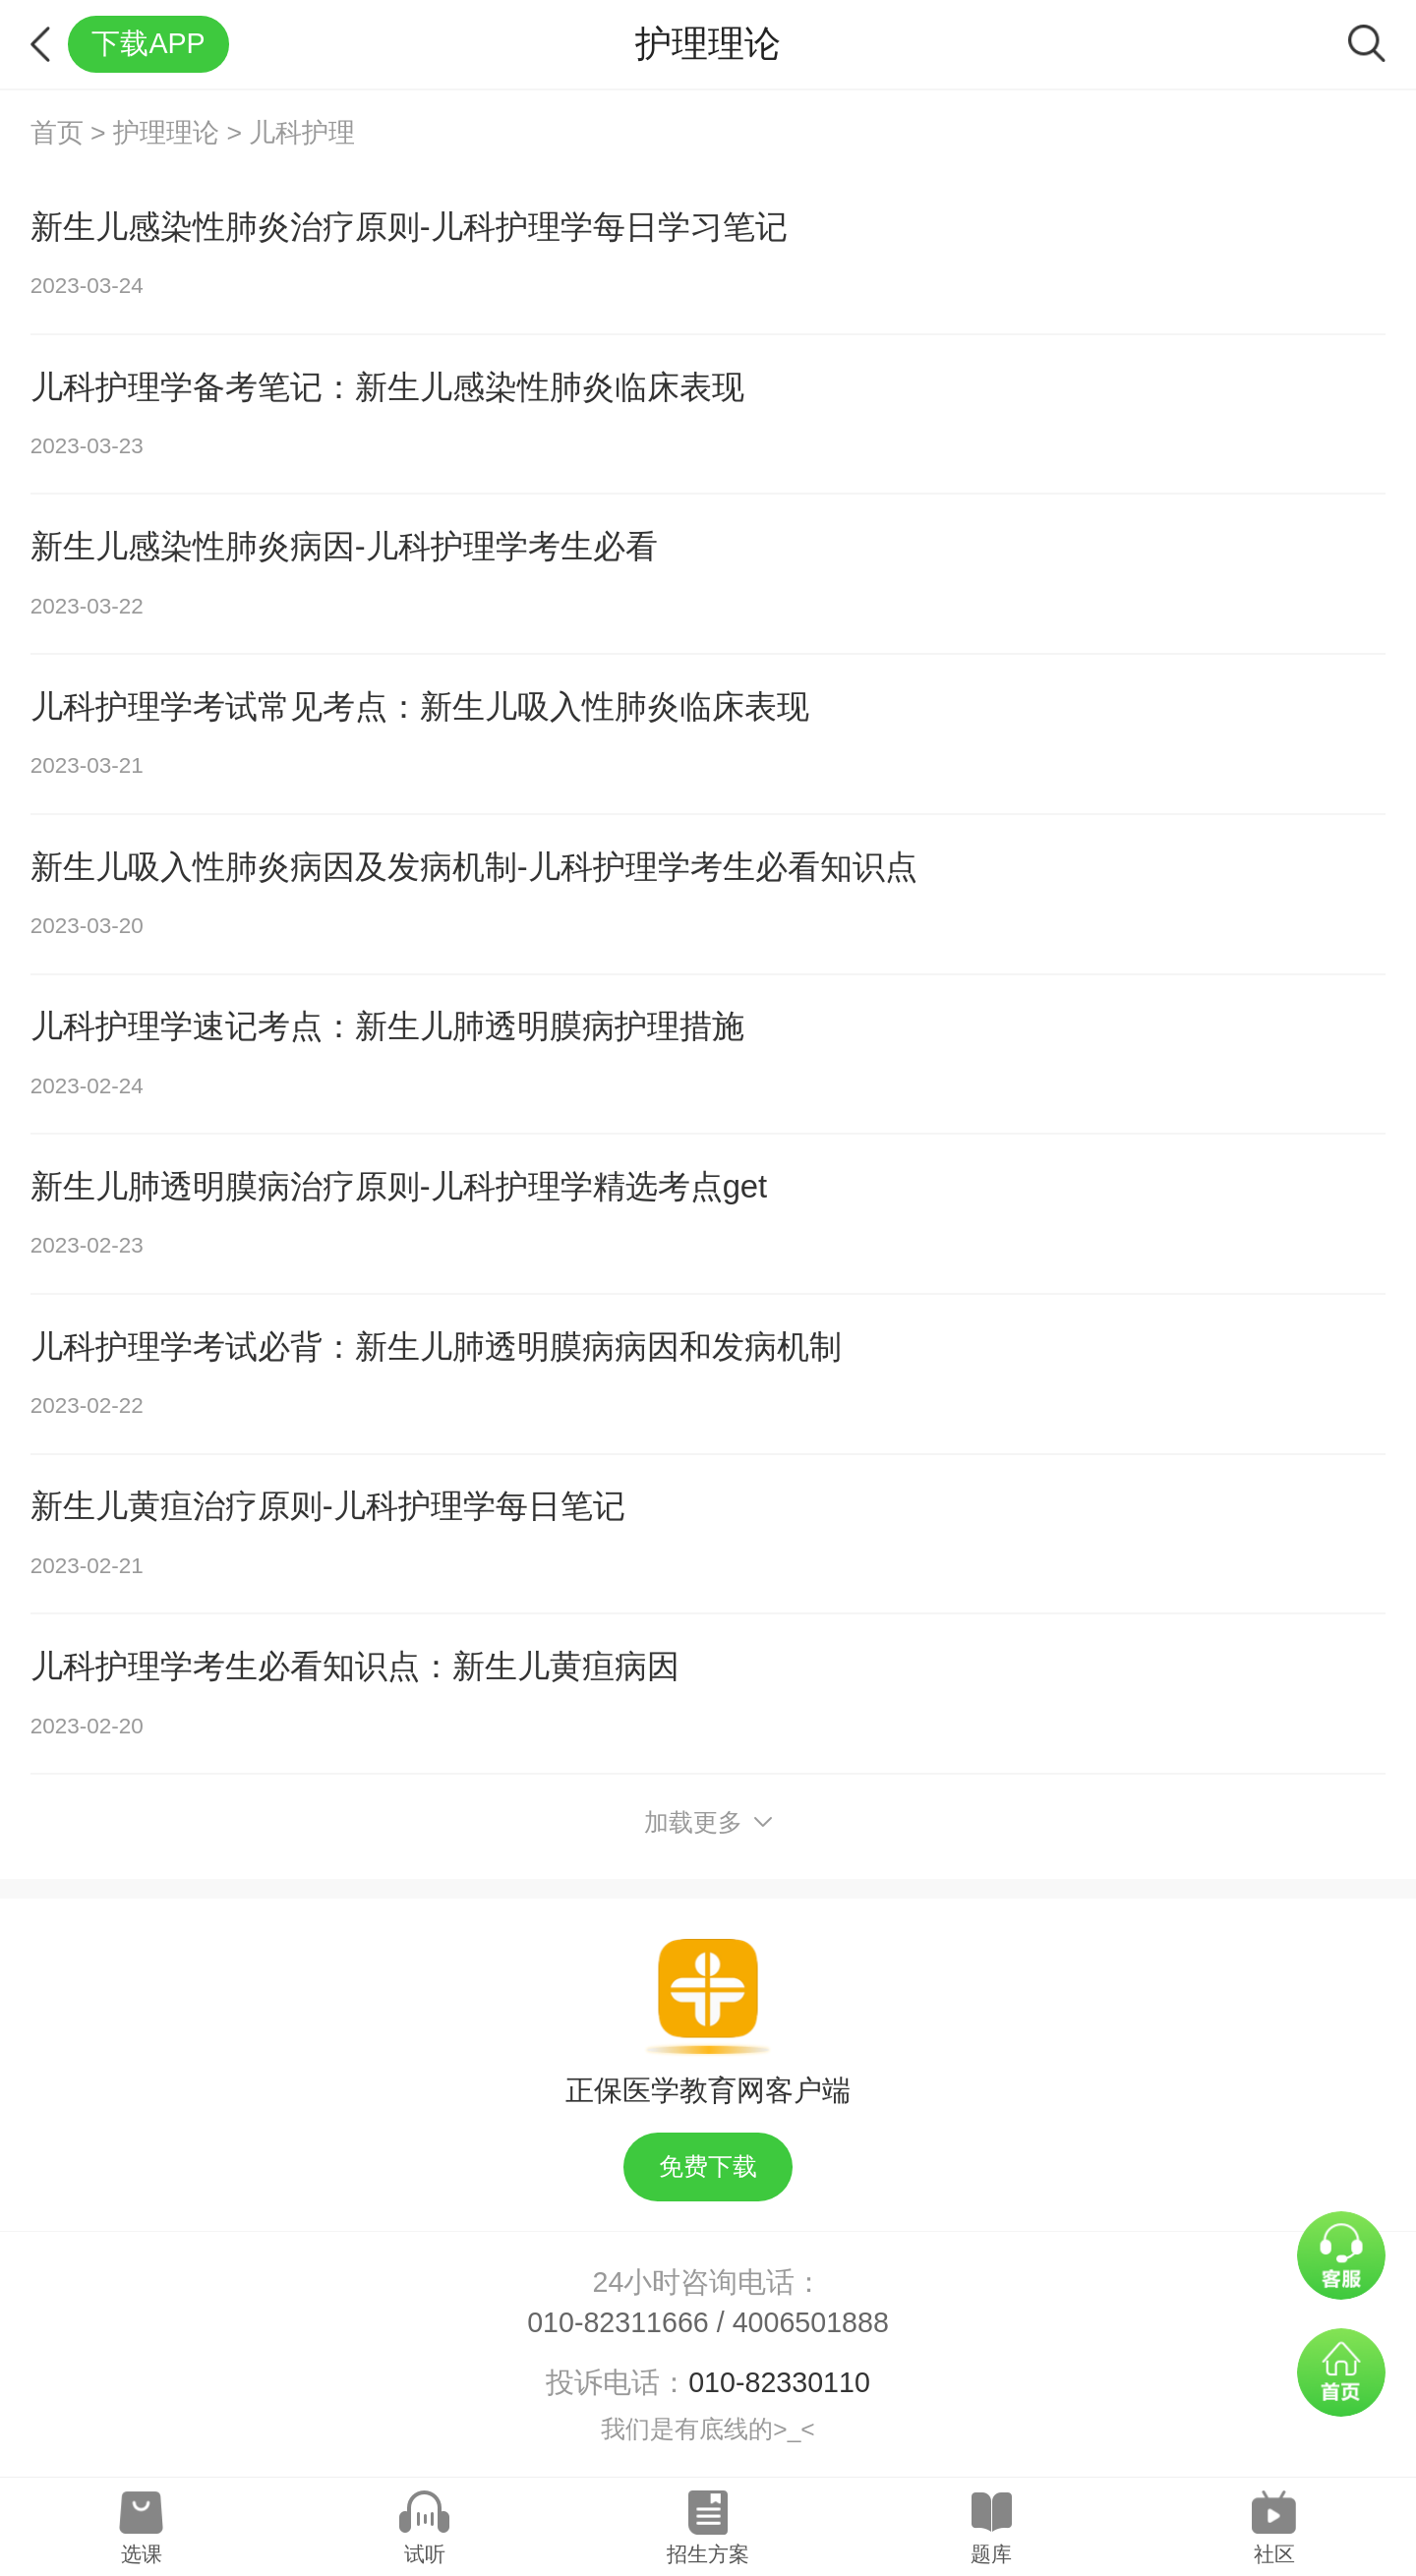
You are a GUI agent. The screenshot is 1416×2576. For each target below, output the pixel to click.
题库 (991, 2554)
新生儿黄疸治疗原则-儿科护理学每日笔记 (327, 1506)
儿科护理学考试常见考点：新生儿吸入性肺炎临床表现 (419, 706)
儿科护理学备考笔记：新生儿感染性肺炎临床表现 (387, 387)
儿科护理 (302, 132)
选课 (141, 2554)
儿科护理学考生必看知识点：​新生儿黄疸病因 (354, 1666)
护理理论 (166, 132)
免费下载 (708, 2166)
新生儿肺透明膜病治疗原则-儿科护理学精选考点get (399, 1186)
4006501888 (811, 2322)
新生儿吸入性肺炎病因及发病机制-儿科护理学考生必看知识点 (473, 867)
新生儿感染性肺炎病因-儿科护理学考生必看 (344, 546)
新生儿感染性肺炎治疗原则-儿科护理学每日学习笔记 (409, 226)
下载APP (148, 43)
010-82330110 (779, 2382)
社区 (1274, 2554)
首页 (57, 132)
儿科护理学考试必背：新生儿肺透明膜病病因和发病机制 (436, 1346)
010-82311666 (618, 2322)
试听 (424, 2554)
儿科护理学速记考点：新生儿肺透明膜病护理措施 (387, 1026)
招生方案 (708, 2554)
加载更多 (708, 1822)
